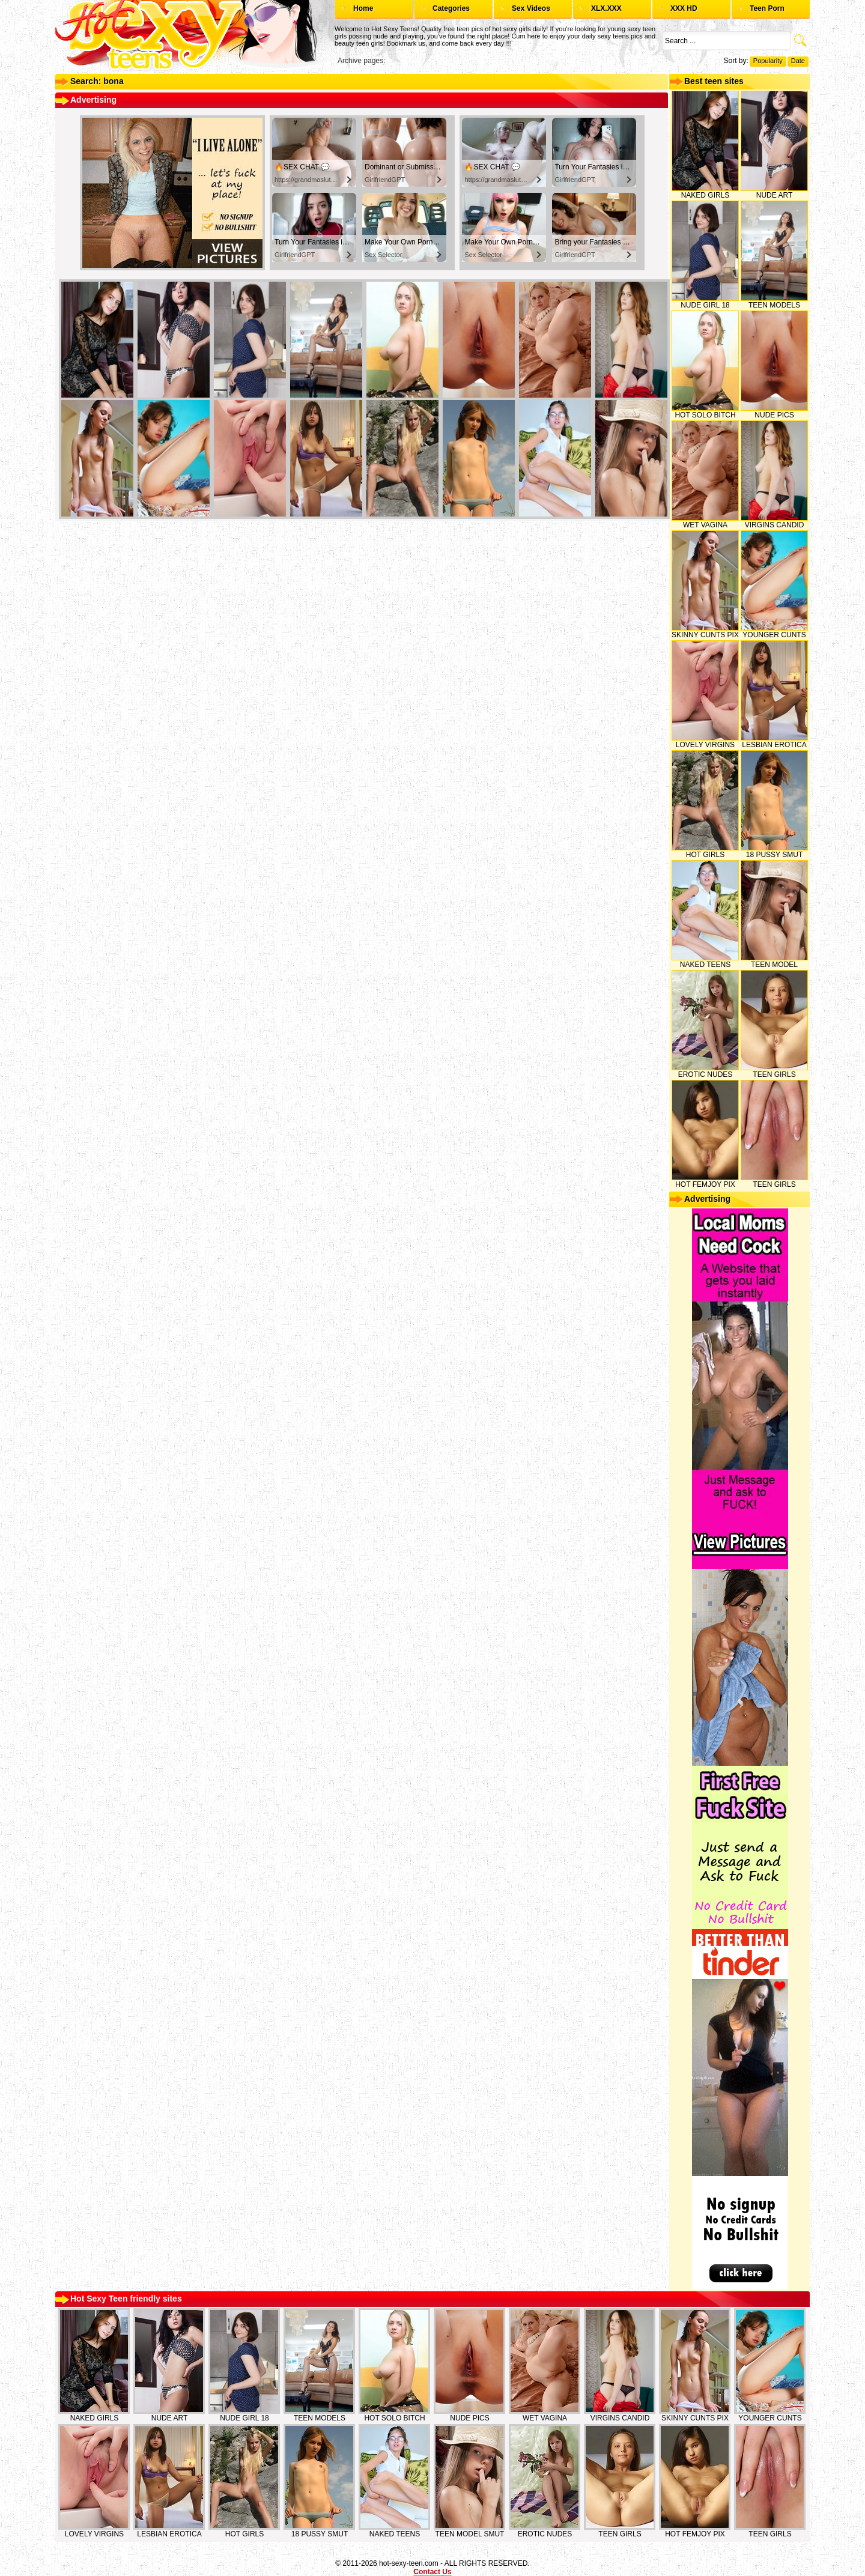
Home (363, 8)
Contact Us (432, 2572)
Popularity (768, 60)
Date (798, 60)
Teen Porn (767, 8)
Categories (451, 8)
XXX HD (683, 8)
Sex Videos (531, 8)
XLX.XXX (606, 8)
